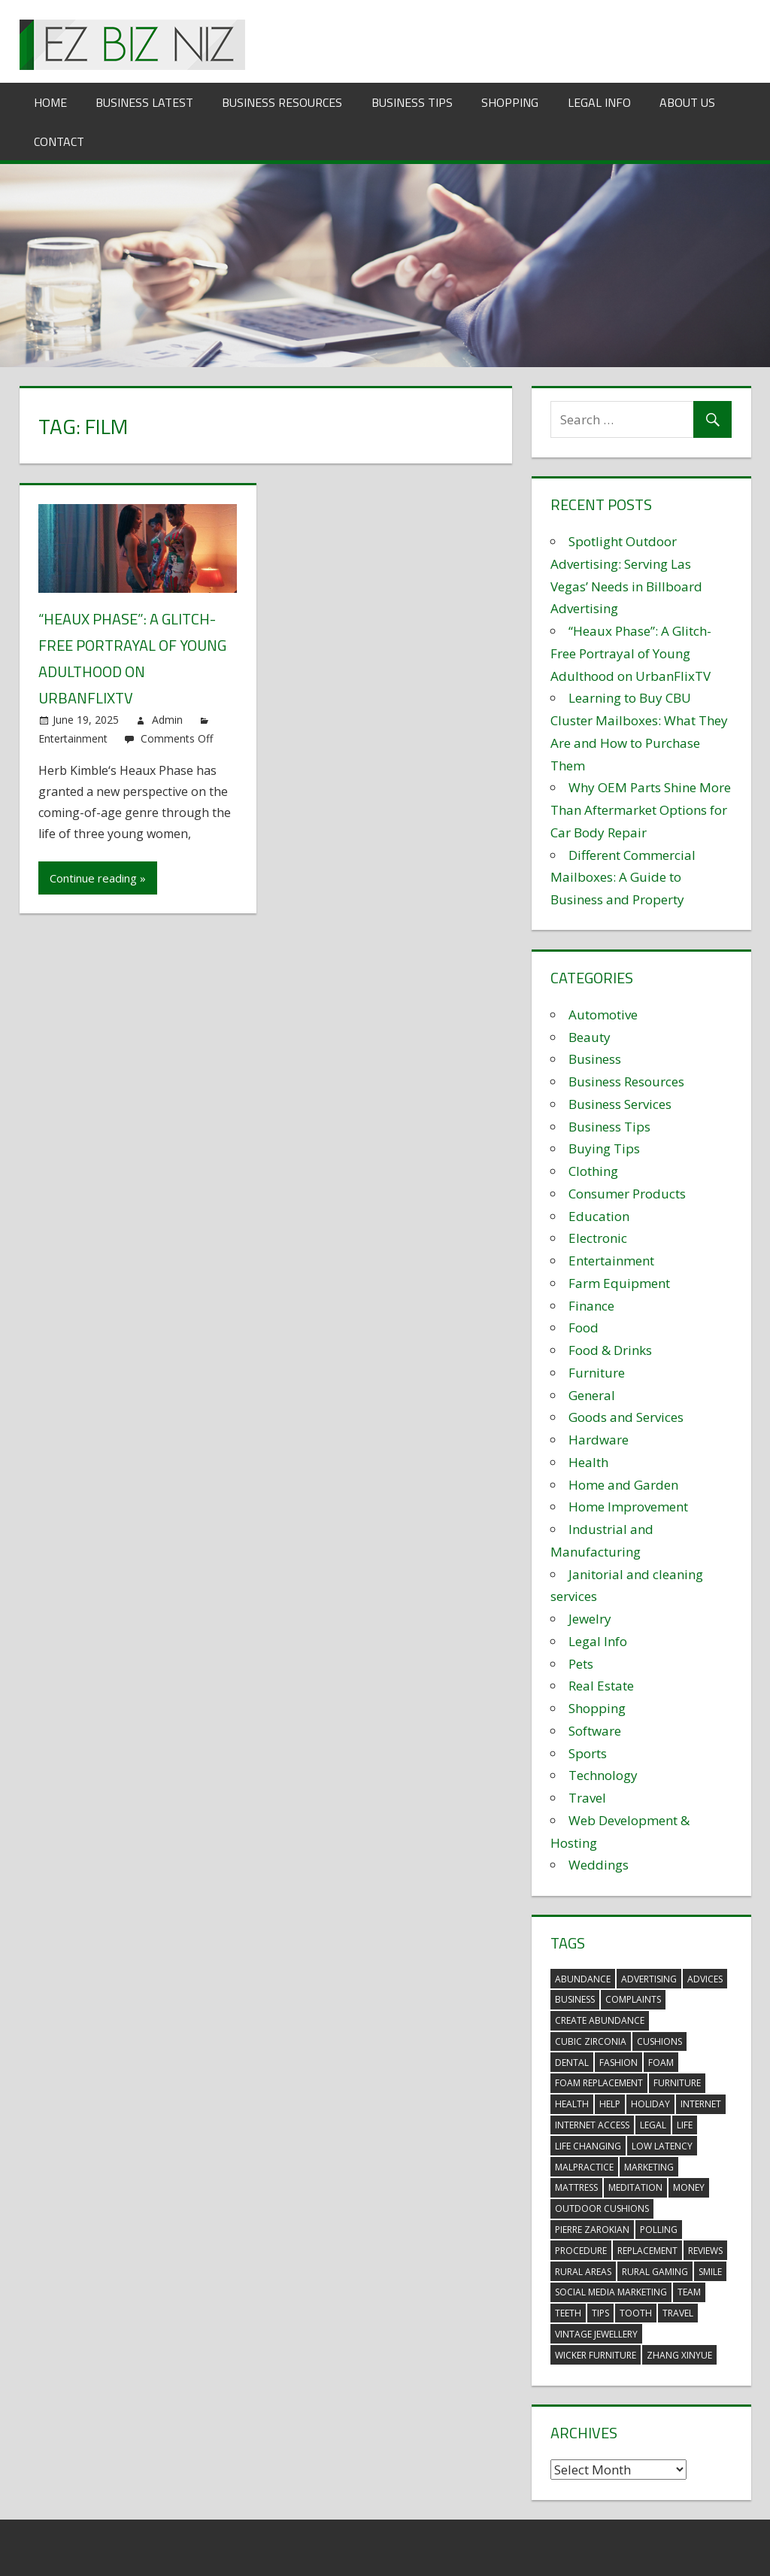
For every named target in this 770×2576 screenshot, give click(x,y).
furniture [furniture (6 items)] (677, 2082)
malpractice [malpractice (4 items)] (584, 2167)
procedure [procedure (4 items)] (581, 2250)
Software (594, 1730)
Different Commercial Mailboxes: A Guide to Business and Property (623, 877)
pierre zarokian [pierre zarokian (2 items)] (592, 2229)
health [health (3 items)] (572, 2104)
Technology (603, 1775)
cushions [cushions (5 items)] (659, 2041)
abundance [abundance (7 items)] (583, 1979)
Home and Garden (623, 1484)
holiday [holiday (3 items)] (650, 2104)
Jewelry (589, 1618)
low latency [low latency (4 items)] (662, 2146)
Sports (587, 1753)
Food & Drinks (610, 1350)
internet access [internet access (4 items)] (592, 2125)
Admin (167, 719)
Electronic (597, 1238)
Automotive (603, 1014)
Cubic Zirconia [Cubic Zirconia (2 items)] (590, 2041)
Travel (587, 1797)
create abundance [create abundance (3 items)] (599, 2020)
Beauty (589, 1037)
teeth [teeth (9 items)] (568, 2313)
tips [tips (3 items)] (600, 2313)
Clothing (593, 1171)
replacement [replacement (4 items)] (647, 2250)
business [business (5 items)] (575, 1999)
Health (588, 1462)
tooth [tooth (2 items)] (636, 2313)
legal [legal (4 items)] (653, 2125)
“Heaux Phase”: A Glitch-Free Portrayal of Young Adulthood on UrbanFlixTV (630, 653)
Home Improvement (628, 1506)
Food (583, 1327)
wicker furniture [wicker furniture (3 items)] (595, 2355)
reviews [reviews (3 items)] (705, 2250)
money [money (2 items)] (689, 2187)
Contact (59, 141)
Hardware (598, 1439)
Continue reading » (98, 878)
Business (594, 1059)
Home (50, 102)
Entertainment (73, 738)
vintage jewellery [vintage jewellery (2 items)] (596, 2334)
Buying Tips (604, 1148)
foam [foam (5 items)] (661, 2062)
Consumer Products (627, 1193)
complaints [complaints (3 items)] (633, 1999)
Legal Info (599, 102)
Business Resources (282, 102)
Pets (580, 1663)
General (591, 1395)
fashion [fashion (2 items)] (618, 2062)
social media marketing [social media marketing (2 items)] (611, 2292)
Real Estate (601, 1685)
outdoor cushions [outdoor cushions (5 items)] (602, 2208)
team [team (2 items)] (689, 2292)
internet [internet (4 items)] (701, 2104)
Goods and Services (626, 1417)
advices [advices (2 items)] (705, 1979)
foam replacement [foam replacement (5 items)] (599, 2082)
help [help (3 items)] (609, 2104)
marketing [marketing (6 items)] (649, 2167)
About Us (687, 102)
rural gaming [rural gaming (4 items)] (655, 2271)
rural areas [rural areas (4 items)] (583, 2271)
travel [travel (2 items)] (677, 2313)
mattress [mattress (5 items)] (576, 2187)
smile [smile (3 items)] (710, 2271)
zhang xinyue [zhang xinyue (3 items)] (679, 2355)
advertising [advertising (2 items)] (649, 1979)
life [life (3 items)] (685, 2125)
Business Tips (412, 102)
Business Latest (144, 102)
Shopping (509, 102)
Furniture (596, 1372)
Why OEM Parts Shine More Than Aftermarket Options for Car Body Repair (640, 810)
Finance (591, 1305)
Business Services (619, 1104)
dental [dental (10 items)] (572, 2062)
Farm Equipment (619, 1283)
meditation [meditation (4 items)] (635, 2187)
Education (598, 1216)
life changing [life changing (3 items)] (588, 2146)
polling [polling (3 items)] (659, 2229)
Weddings (598, 1864)
